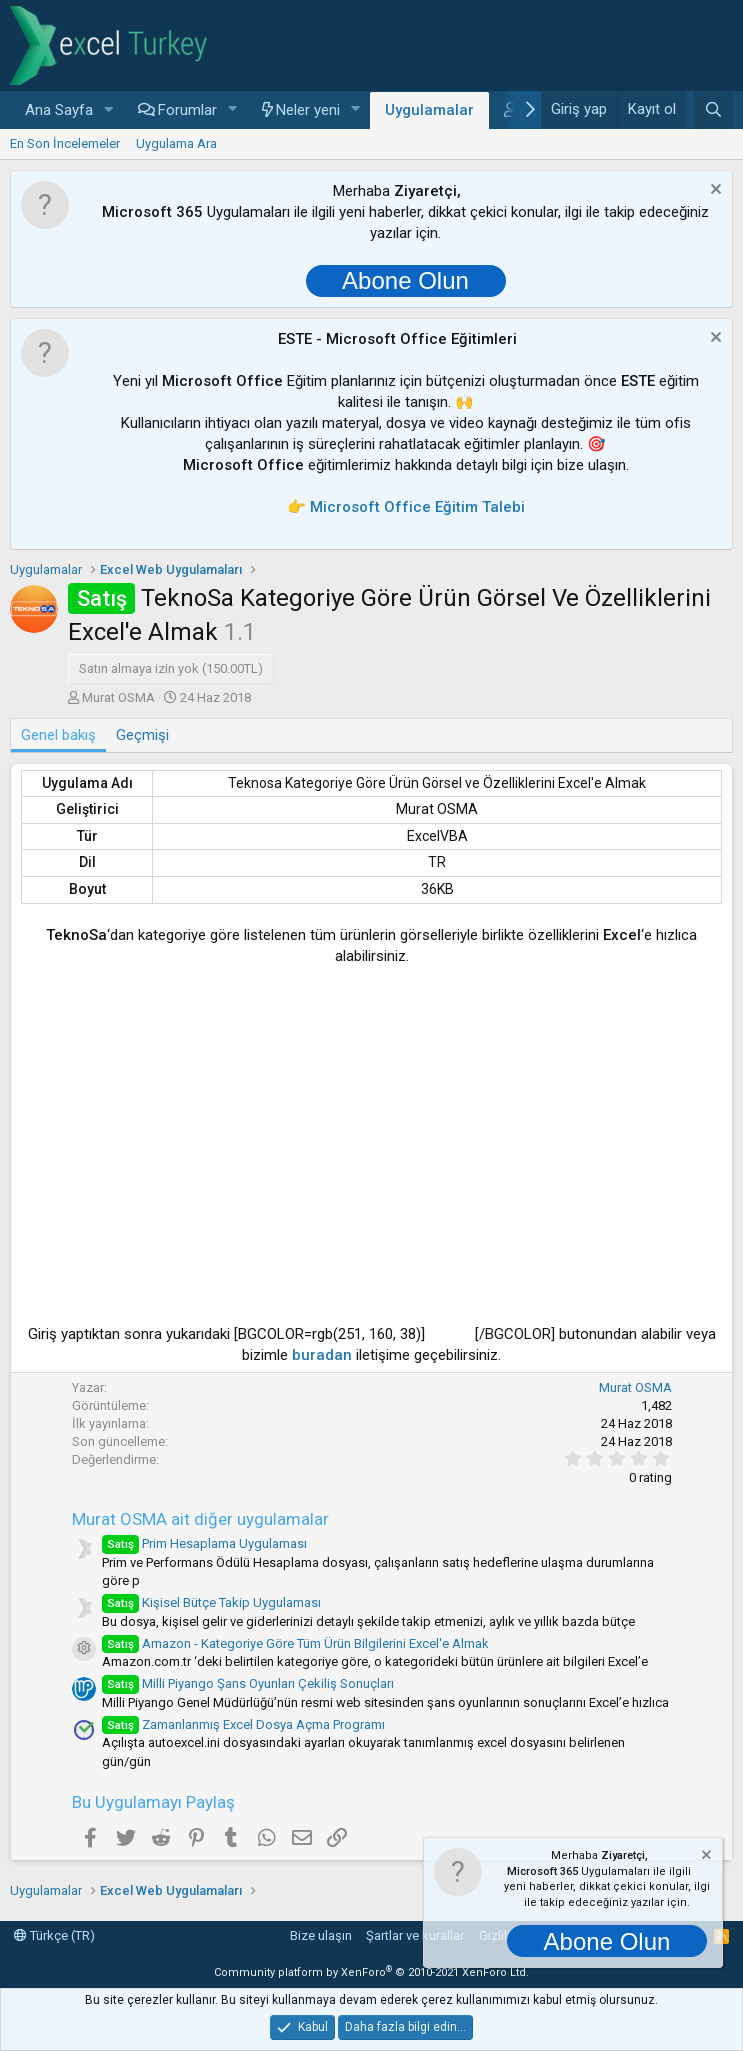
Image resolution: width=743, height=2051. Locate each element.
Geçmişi (142, 735)
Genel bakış (58, 735)
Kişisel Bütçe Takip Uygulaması (211, 1602)
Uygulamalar (429, 110)
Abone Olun (405, 280)
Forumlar (187, 110)
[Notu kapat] (713, 191)
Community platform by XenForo (371, 1972)
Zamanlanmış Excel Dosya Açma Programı (243, 1724)
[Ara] (713, 110)
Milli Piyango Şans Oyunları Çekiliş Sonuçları (248, 1683)
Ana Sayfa (59, 110)
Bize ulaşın (321, 1935)
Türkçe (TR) (54, 1935)
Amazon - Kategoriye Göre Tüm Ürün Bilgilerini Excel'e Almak (295, 1643)
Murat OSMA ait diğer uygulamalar (200, 1519)
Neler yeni (308, 110)
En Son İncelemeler (65, 143)
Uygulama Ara (176, 143)
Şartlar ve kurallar (415, 1935)
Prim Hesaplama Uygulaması (204, 1543)
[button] (109, 110)
